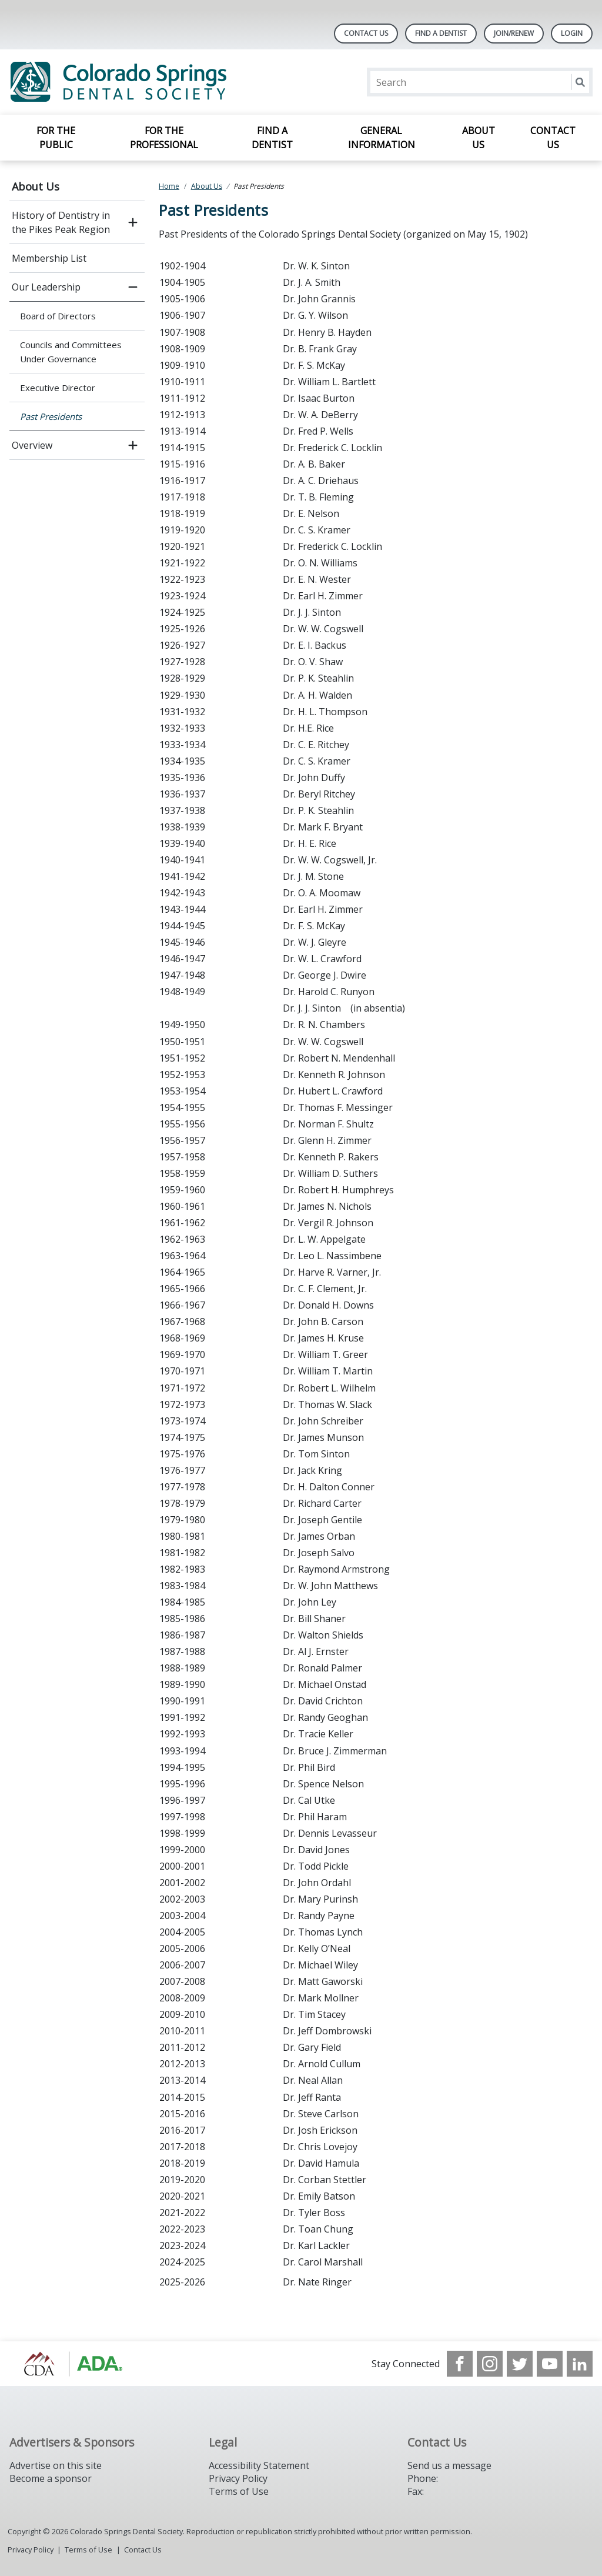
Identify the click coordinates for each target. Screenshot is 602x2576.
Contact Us (366, 33)
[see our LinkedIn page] (580, 2364)
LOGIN (572, 33)
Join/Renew (514, 33)
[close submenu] (132, 287)
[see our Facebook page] (460, 2364)
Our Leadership (46, 287)
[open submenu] (132, 222)
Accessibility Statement (259, 2465)
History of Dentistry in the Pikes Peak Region (61, 222)
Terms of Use (239, 2491)
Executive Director (57, 387)
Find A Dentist (441, 33)
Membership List (49, 258)
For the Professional (164, 137)
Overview (32, 445)
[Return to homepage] (161, 82)
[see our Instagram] (490, 2364)
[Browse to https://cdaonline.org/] (69, 2364)
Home (169, 186)
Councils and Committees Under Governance (71, 352)
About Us (478, 137)
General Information (381, 137)
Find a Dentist (272, 137)
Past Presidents (51, 416)
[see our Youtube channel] (550, 2364)
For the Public (55, 137)
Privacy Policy (238, 2478)
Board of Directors (58, 316)
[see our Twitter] (520, 2364)
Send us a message (449, 2465)
